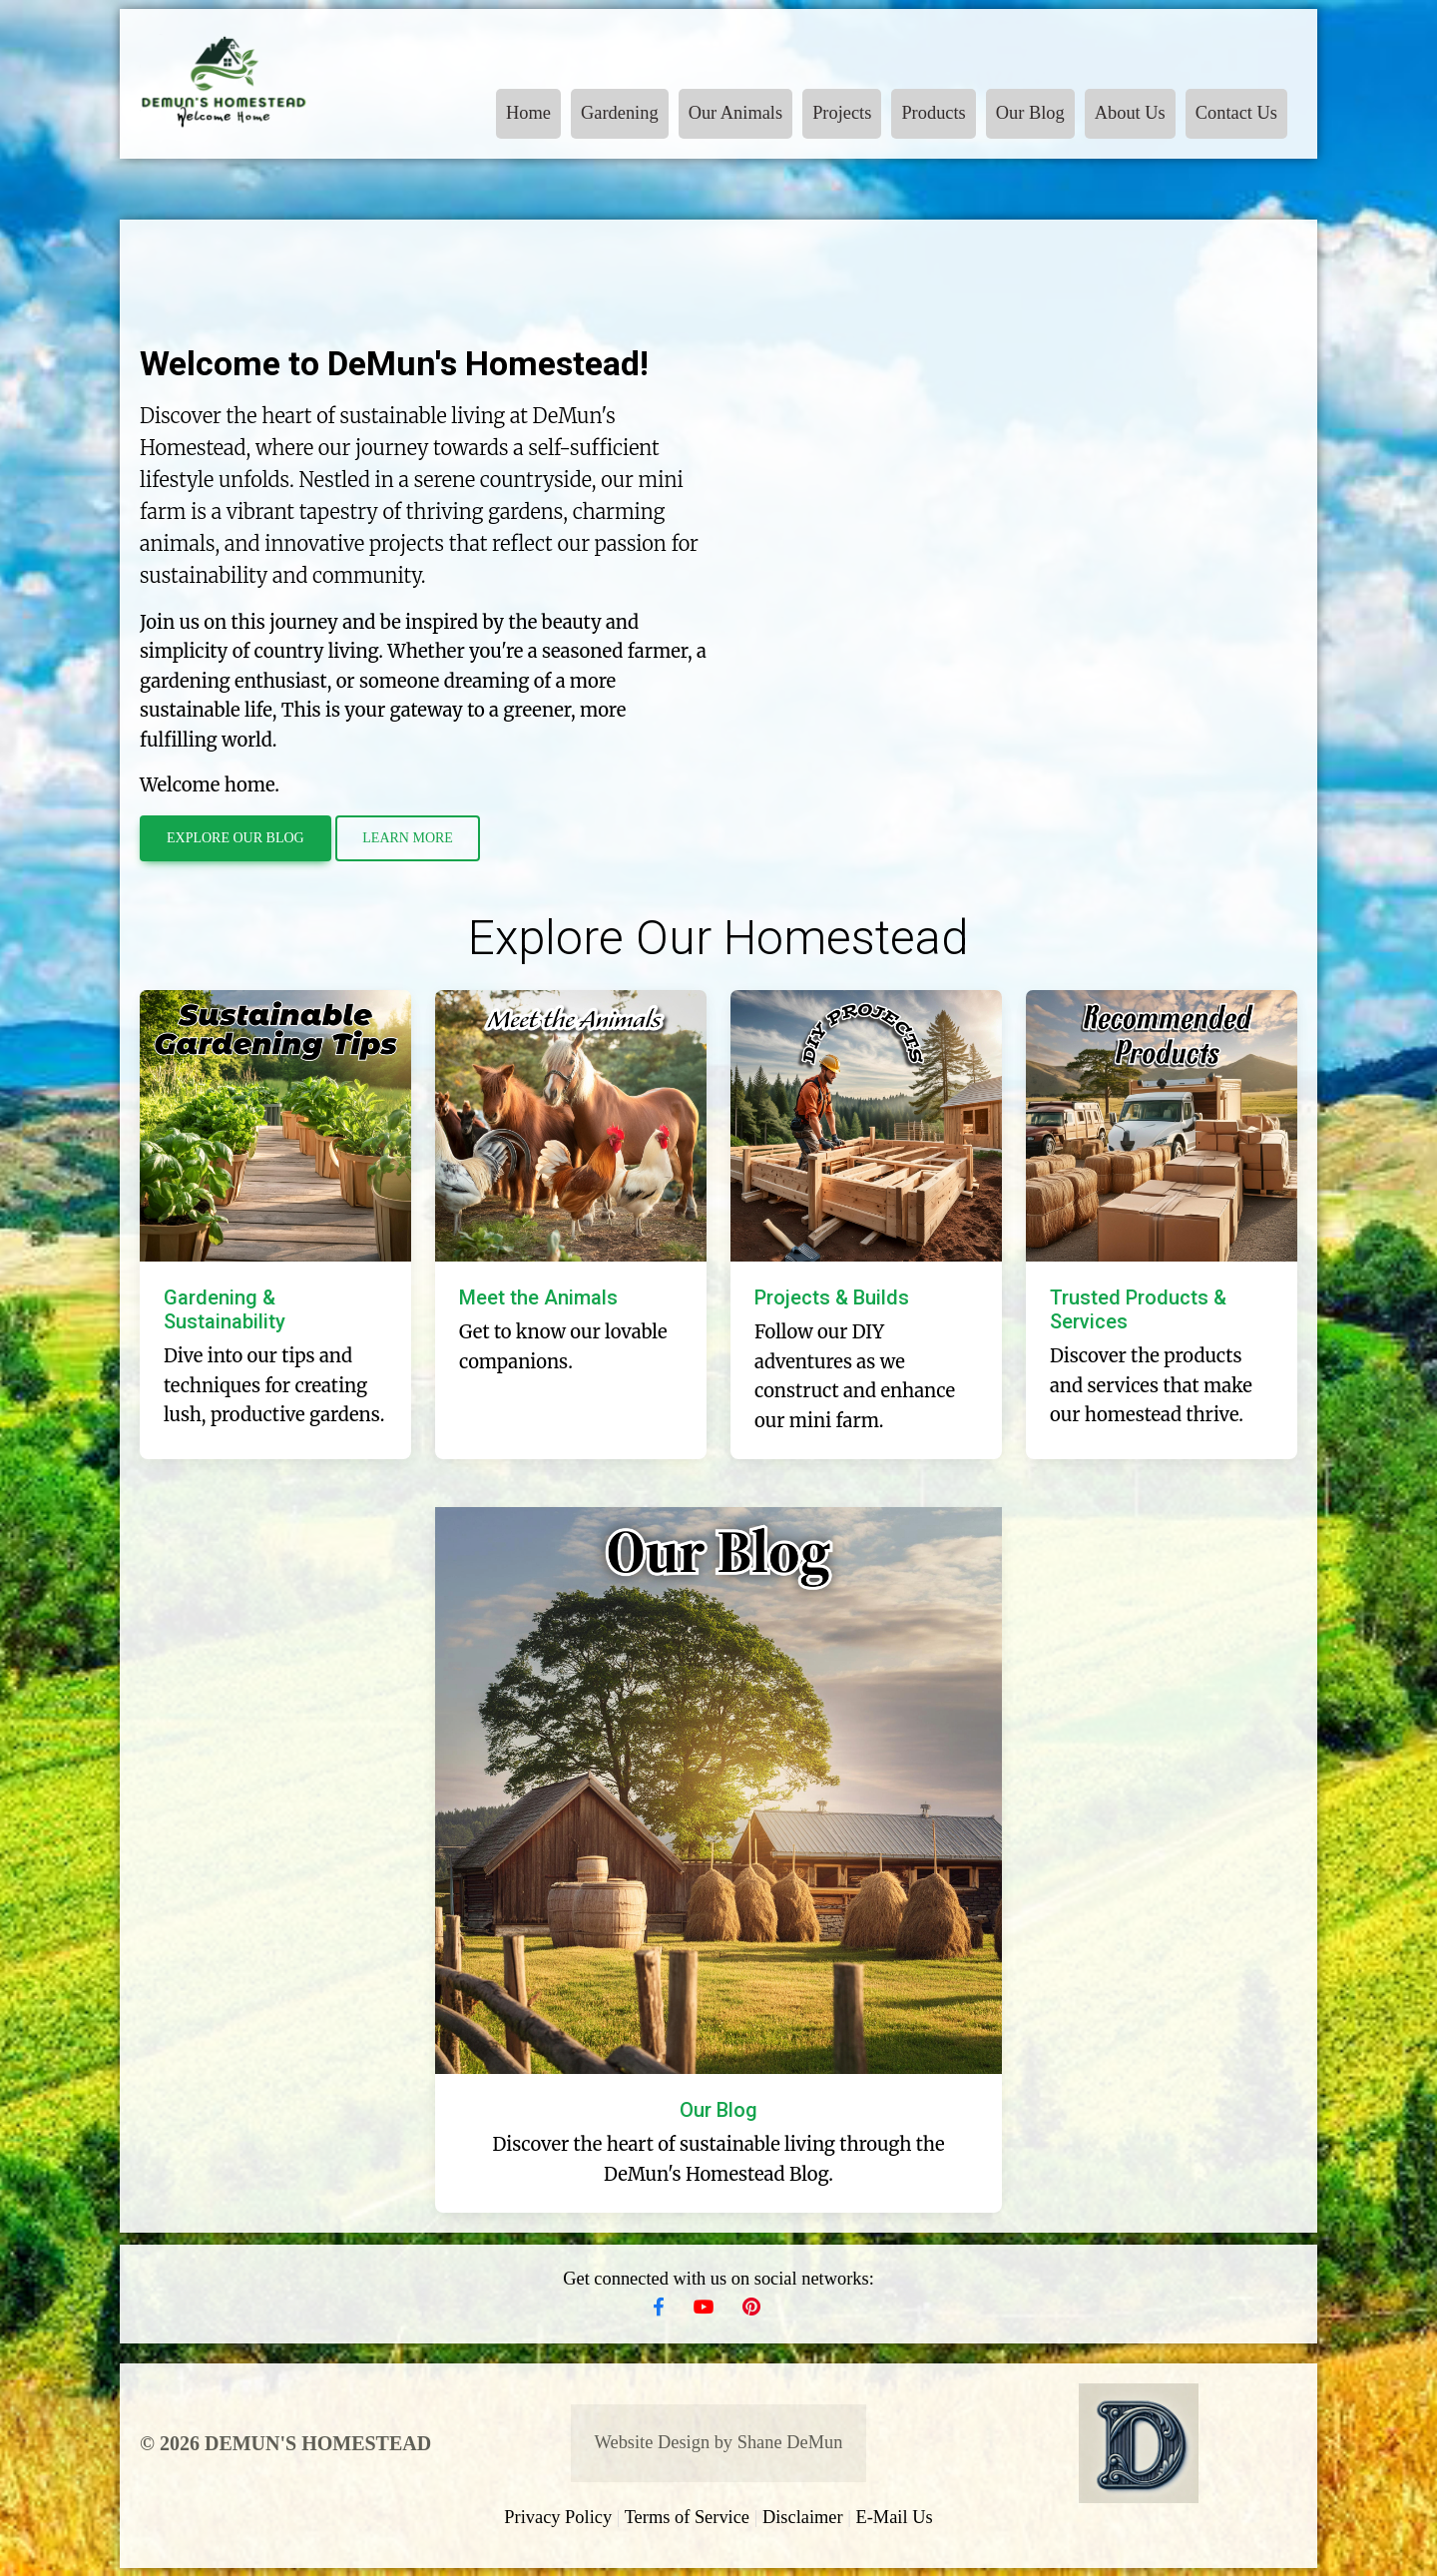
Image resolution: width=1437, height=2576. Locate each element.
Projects (841, 113)
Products (933, 113)
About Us (1130, 113)
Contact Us (1236, 113)
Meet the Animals (538, 1297)
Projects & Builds (831, 1297)
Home (528, 113)
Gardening (620, 113)
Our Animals (736, 113)
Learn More (407, 837)
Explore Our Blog (235, 837)
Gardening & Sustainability (224, 1309)
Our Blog (1030, 113)
